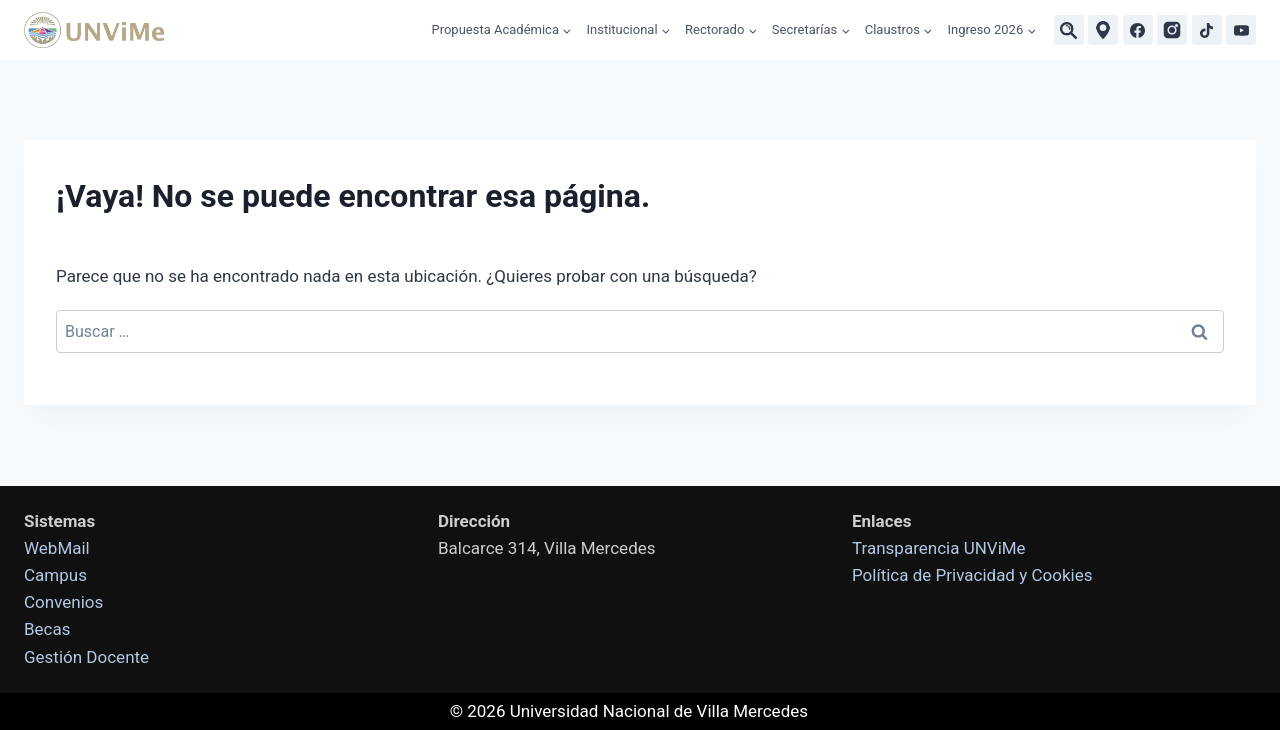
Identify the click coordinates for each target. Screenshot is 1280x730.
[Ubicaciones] (1103, 30)
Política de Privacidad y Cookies (972, 575)
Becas (47, 629)
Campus (55, 575)
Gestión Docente (86, 657)
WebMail (57, 548)
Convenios (63, 602)
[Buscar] (1069, 30)
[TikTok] (1207, 30)
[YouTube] (1241, 30)
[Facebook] (1138, 30)
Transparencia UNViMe (939, 548)
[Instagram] (1172, 30)
